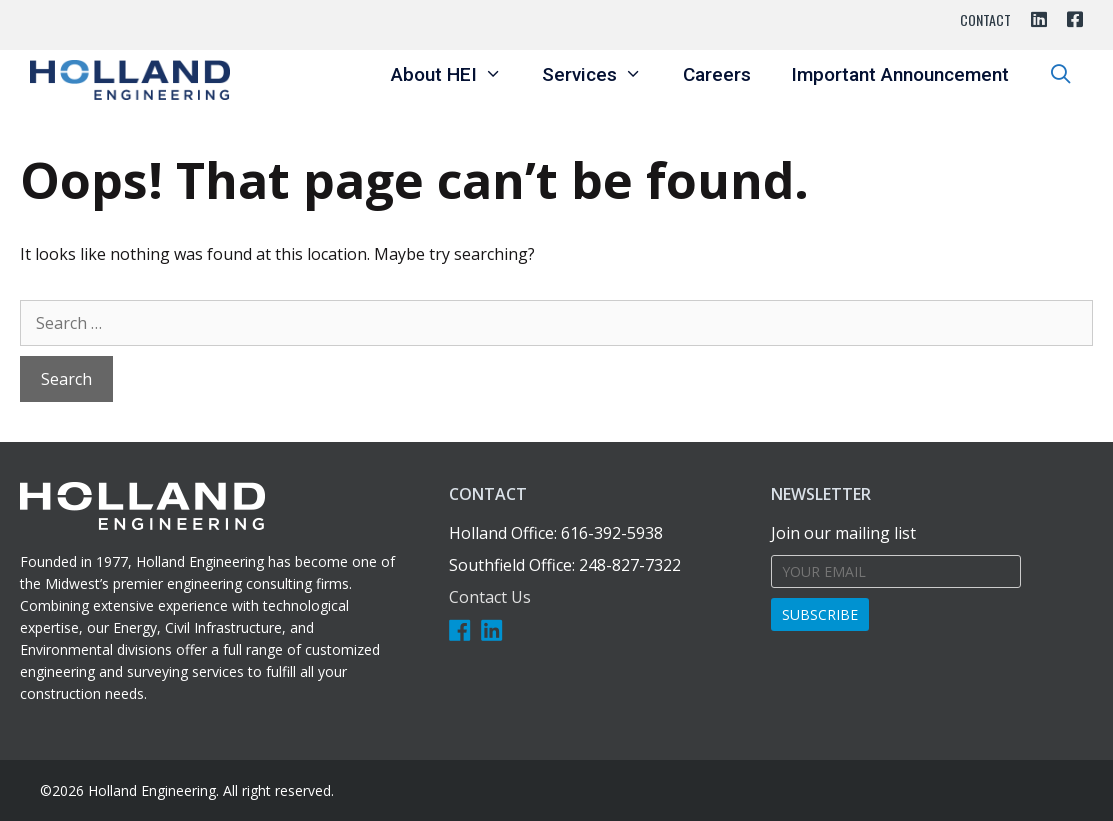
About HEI (456, 75)
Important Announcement (900, 74)
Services (602, 75)
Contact (985, 19)
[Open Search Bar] (1061, 75)
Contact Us (490, 597)
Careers (717, 74)
